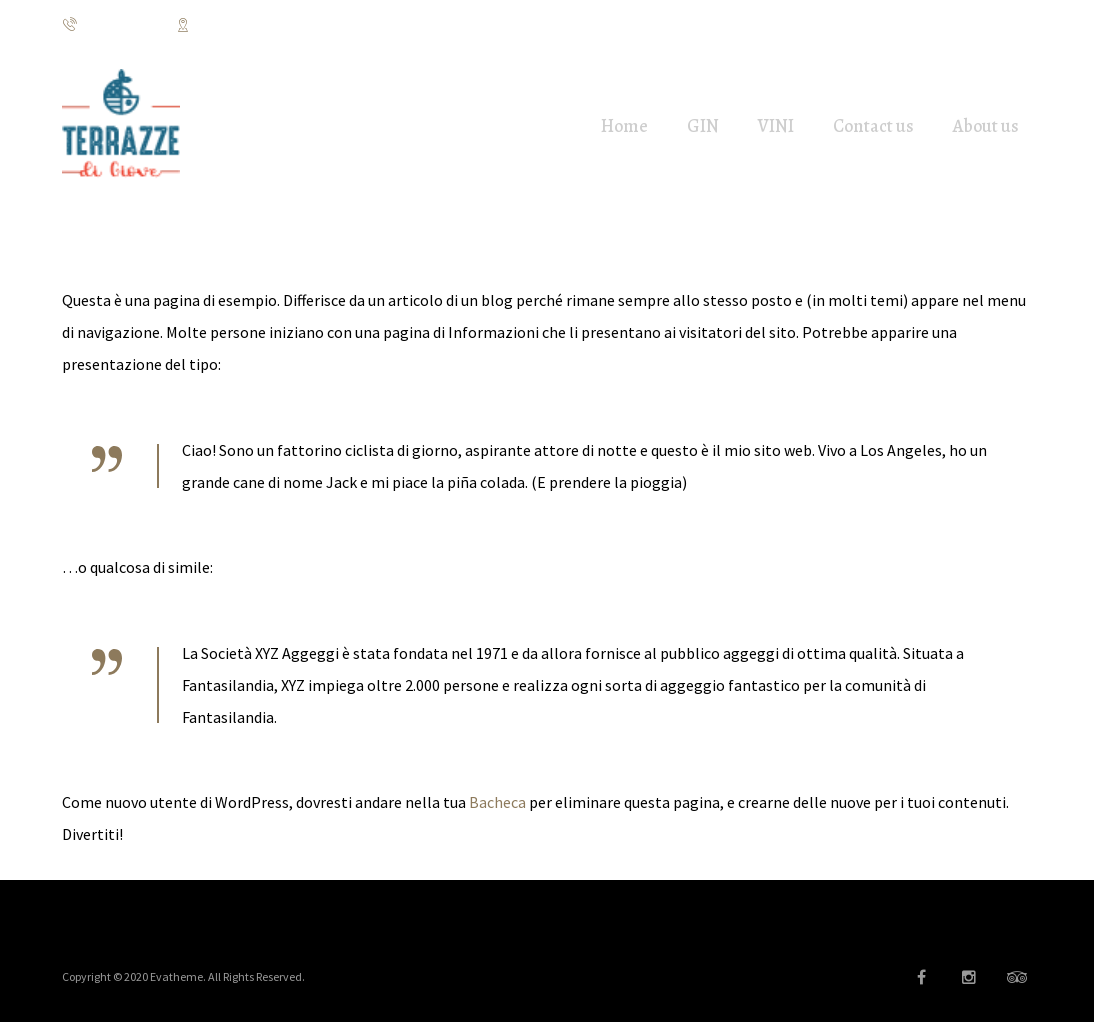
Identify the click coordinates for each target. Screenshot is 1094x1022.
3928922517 (107, 25)
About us (986, 126)
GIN (703, 126)
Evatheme (176, 976)
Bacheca (497, 802)
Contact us (873, 126)
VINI (776, 126)
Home (624, 126)
